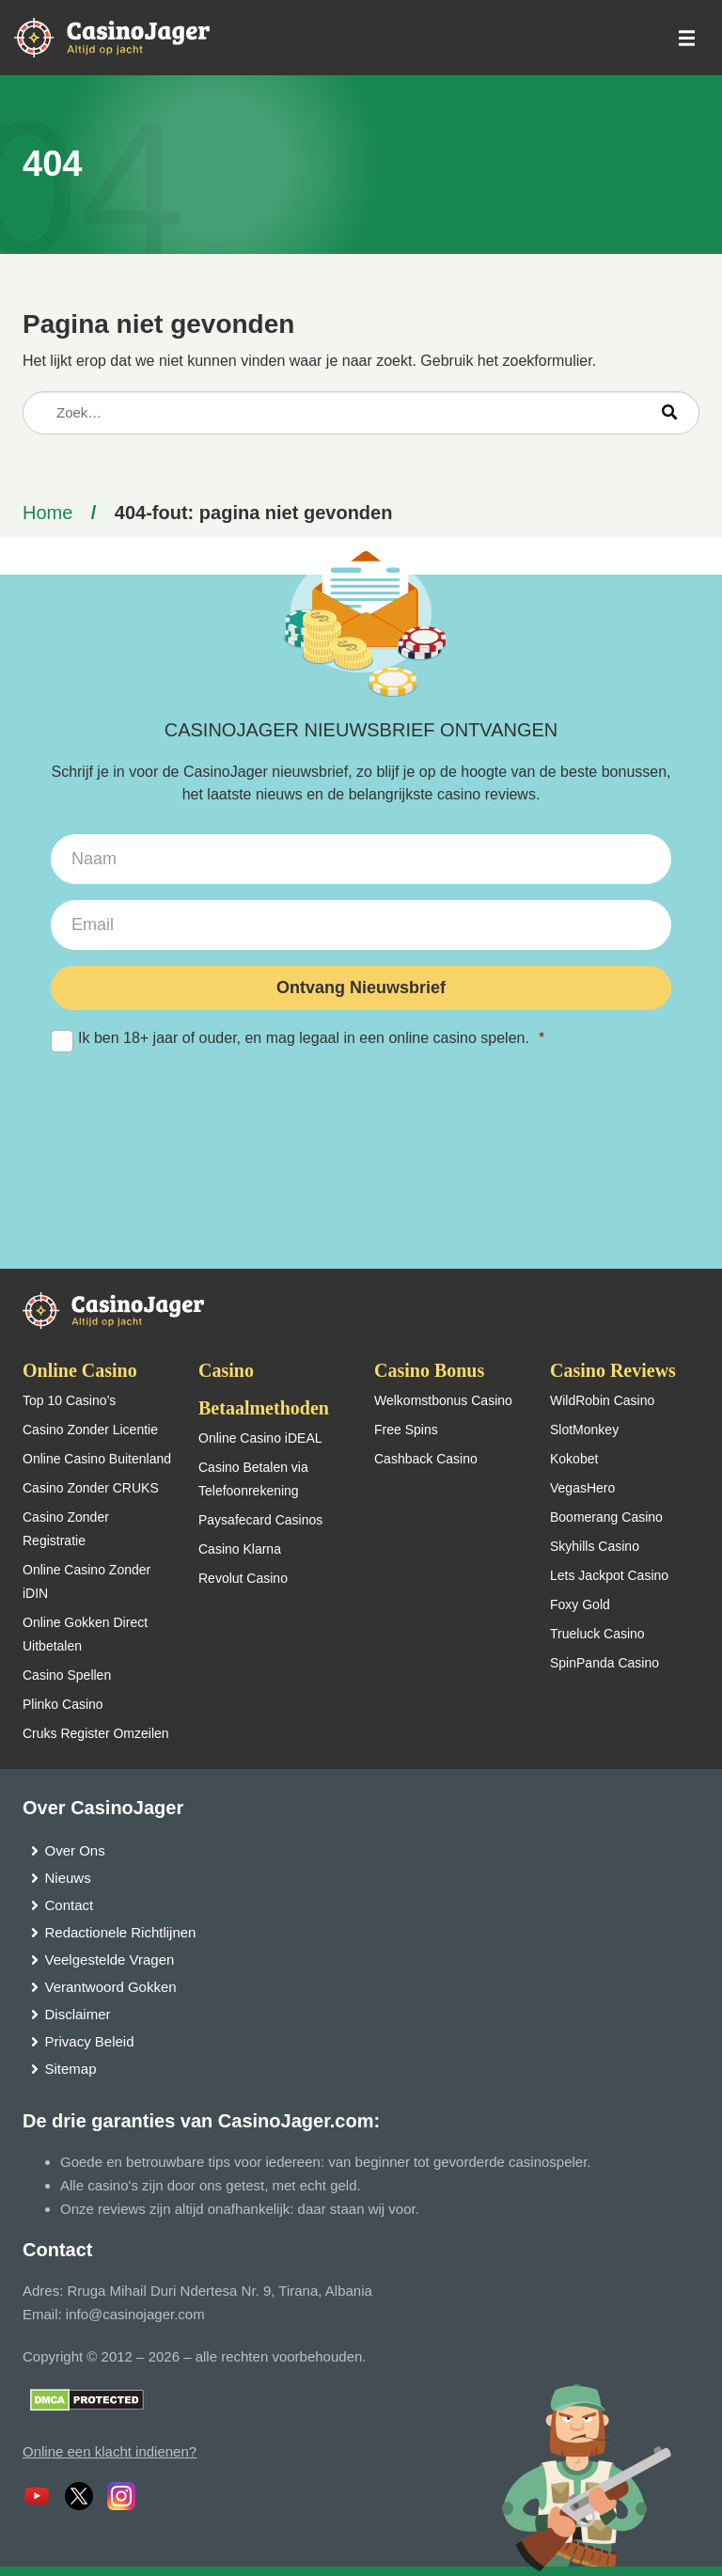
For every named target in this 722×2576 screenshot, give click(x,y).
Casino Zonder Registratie (66, 1528)
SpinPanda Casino (604, 1662)
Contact (69, 1905)
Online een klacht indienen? (109, 2451)
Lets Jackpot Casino (609, 1575)
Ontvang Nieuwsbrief (361, 987)
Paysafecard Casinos (260, 1519)
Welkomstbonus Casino (443, 1400)
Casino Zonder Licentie (90, 1429)
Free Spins (406, 1429)
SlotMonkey (584, 1429)
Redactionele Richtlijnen (120, 1932)
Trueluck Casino (597, 1633)
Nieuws (68, 1878)
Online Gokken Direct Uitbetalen (85, 1634)
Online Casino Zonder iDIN (86, 1581)
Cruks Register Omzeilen (96, 1733)
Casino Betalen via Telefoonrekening (253, 1479)
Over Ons (75, 1850)
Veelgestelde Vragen (110, 1960)
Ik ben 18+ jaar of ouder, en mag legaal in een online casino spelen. (361, 1039)
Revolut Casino (243, 1578)
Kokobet (574, 1458)
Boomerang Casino (606, 1517)
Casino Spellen (67, 1675)
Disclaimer (78, 2014)
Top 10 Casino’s (69, 1400)
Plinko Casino (63, 1704)
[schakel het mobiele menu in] (685, 38)
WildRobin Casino (602, 1400)
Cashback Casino (426, 1458)
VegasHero (582, 1487)
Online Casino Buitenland (97, 1458)
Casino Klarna (239, 1549)
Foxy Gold (580, 1604)
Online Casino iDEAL (260, 1438)
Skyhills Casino (594, 1546)
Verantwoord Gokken (111, 1987)
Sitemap (71, 2069)
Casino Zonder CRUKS (91, 1487)
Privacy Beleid (89, 2041)
